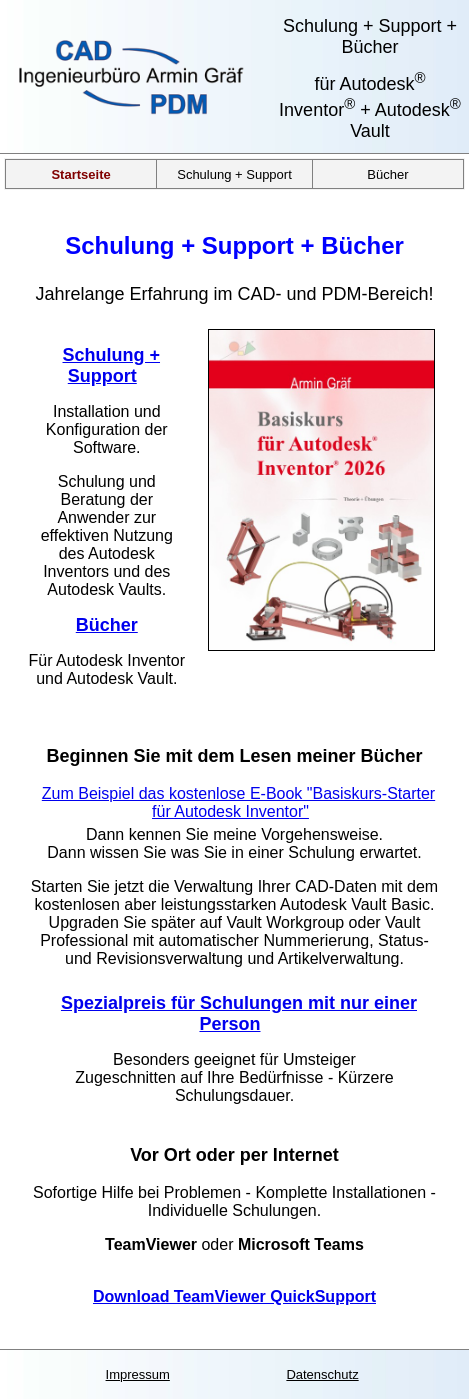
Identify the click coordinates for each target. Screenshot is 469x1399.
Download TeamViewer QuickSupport (234, 1296)
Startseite (80, 173)
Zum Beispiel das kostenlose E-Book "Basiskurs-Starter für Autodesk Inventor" (238, 802)
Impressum (138, 1374)
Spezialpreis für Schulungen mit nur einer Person (239, 1013)
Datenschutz (322, 1374)
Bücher (387, 173)
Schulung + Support (234, 173)
